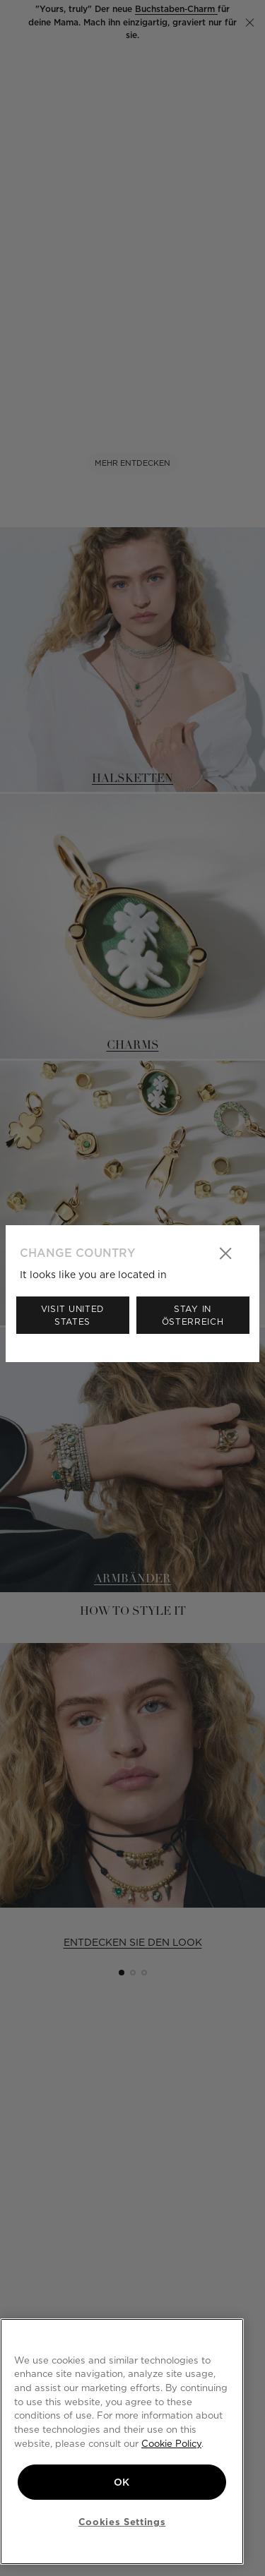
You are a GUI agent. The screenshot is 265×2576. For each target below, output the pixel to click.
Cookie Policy (171, 2443)
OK (122, 2482)
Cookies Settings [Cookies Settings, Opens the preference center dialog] (122, 2521)
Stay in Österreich (193, 1315)
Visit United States (72, 1315)
